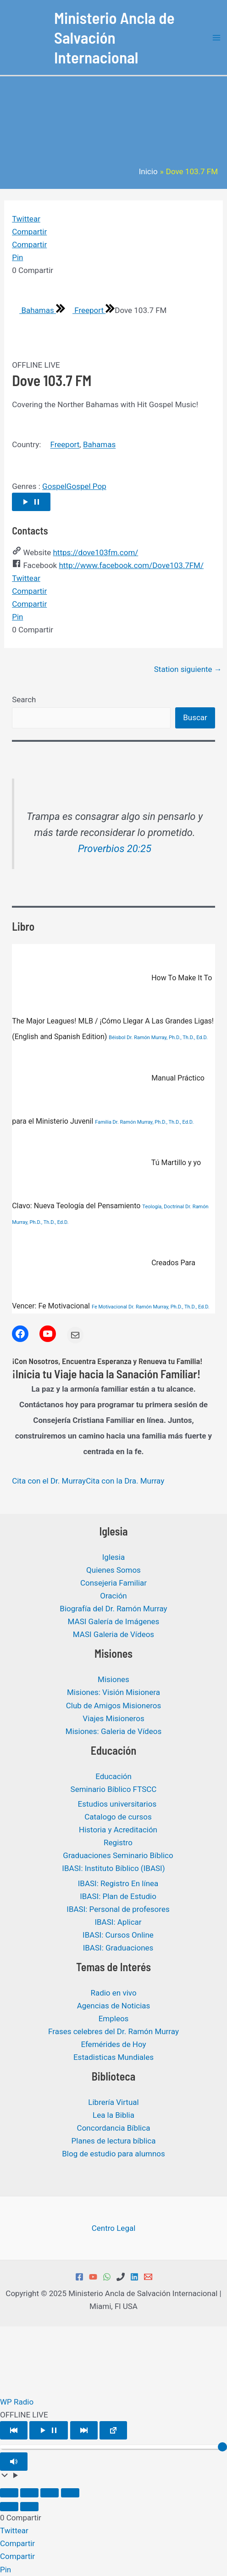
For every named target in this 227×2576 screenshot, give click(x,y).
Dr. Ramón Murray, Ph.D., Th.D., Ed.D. (167, 1038)
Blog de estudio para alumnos (113, 2153)
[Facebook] (79, 2277)
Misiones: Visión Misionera (113, 1692)
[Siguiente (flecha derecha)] (29, 2506)
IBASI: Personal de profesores (117, 1909)
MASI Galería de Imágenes (114, 1621)
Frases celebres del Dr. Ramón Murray (113, 2031)
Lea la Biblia (113, 2115)
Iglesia (113, 1557)
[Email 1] (148, 2277)
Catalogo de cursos (118, 1816)
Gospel (54, 486)
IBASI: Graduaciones (118, 1947)
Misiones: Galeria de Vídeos (113, 1731)
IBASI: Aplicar (117, 1922)
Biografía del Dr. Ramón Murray (113, 1608)
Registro (118, 1842)
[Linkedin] (134, 2277)
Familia (103, 1122)
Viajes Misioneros (113, 1718)
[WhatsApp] (107, 2277)
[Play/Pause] (48, 2430)
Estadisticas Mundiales (113, 2057)
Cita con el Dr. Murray (49, 1480)
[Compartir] (49, 2492)
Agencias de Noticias (113, 2005)
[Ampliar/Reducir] (9, 2492)
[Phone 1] (120, 2277)
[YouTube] (93, 2277)
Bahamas (34, 310)
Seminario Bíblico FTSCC (114, 1789)
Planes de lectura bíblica (114, 2140)
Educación (113, 1776)
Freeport (85, 310)
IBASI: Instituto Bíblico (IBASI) (113, 1868)
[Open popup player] (113, 2430)
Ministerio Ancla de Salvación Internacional (114, 37)
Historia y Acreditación (118, 1829)
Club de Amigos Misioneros (113, 1705)
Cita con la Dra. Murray (125, 1480)
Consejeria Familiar (113, 1582)
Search (24, 699)
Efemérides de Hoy (113, 2044)
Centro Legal (114, 2228)
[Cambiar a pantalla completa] (29, 2492)
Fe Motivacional (109, 1307)
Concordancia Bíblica (113, 2127)
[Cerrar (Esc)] (70, 2492)
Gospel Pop (86, 486)
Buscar (195, 717)
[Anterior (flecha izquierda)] (9, 2506)
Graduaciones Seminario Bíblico (118, 1855)
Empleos (114, 2018)
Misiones (113, 1679)
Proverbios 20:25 (114, 848)
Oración (113, 1595)
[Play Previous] (14, 2430)
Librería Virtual (113, 2102)
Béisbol (117, 1038)
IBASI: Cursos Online (118, 1934)
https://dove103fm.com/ (95, 552)
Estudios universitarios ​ (118, 1803)
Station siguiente (188, 669)
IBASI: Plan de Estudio (118, 1896)
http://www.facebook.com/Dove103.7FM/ (131, 565)
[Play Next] (84, 2430)
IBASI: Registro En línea (118, 1883)
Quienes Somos (113, 1570)
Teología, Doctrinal (163, 1207)
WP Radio (16, 2401)
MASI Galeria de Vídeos (113, 1634)
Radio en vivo (113, 1992)
